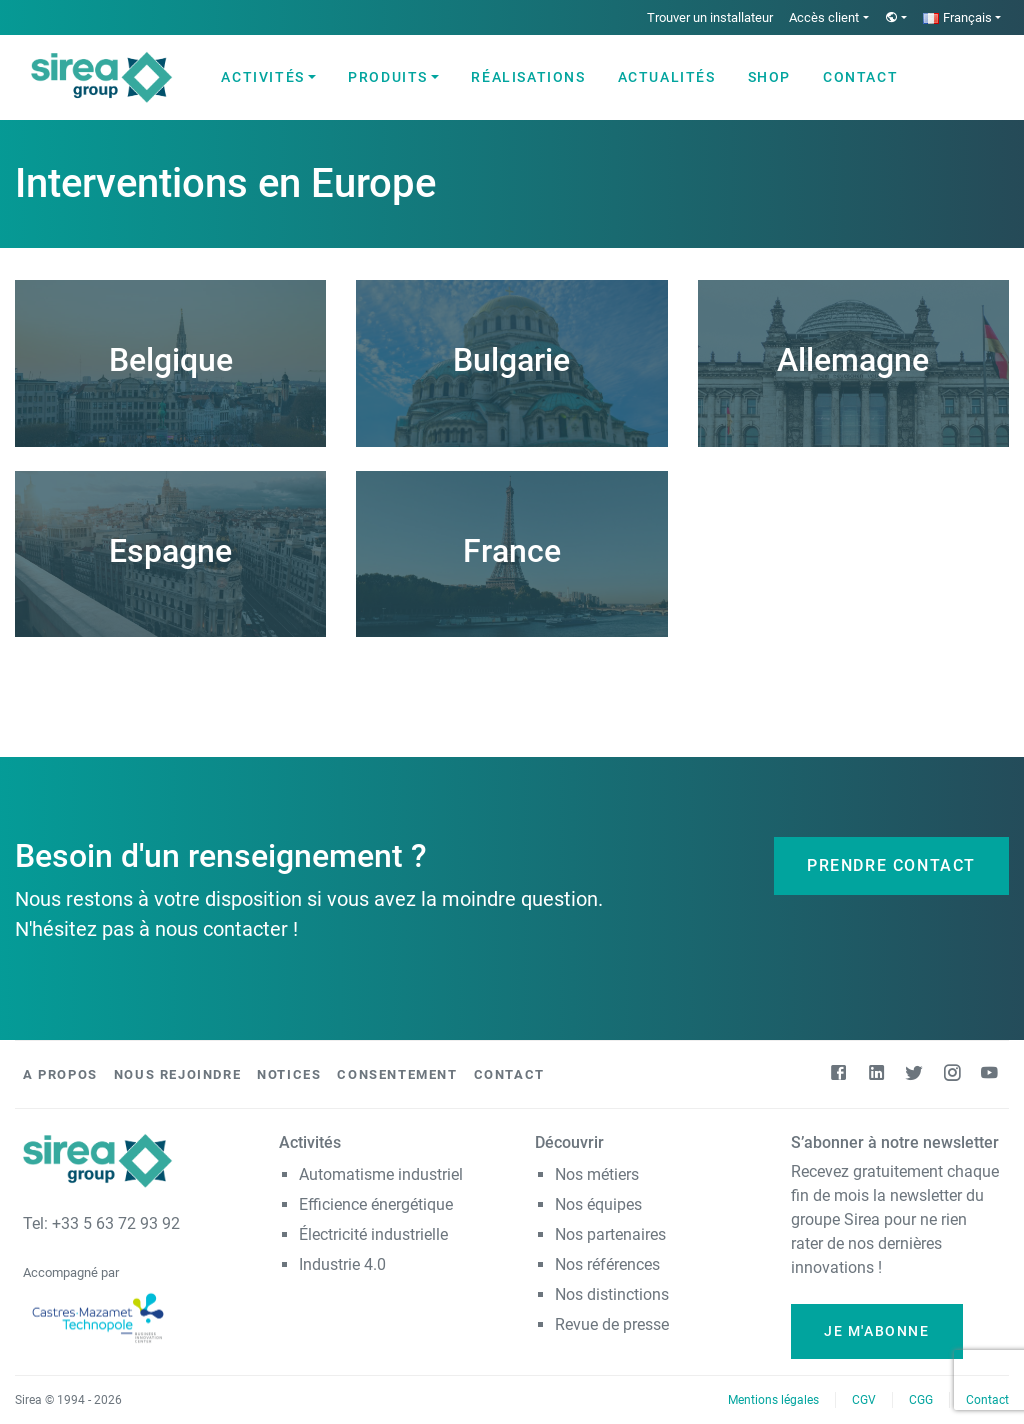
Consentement (397, 1074)
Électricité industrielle (373, 1234)
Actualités (667, 77)
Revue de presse (612, 1324)
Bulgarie (511, 360)
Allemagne (853, 360)
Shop (769, 77)
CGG (921, 1400)
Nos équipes (598, 1204)
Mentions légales (773, 1400)
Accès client (824, 17)
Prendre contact (891, 865)
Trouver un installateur (710, 17)
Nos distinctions (612, 1294)
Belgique (171, 360)
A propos (60, 1074)
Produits (388, 77)
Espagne (170, 551)
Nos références (607, 1264)
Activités (262, 77)
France (512, 551)
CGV (864, 1400)
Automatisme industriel (381, 1174)
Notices (289, 1074)
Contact (860, 77)
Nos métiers (597, 1174)
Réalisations (528, 77)
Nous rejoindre (177, 1074)
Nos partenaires (610, 1234)
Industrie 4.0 (342, 1264)
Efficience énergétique (376, 1204)
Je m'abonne (877, 1331)
